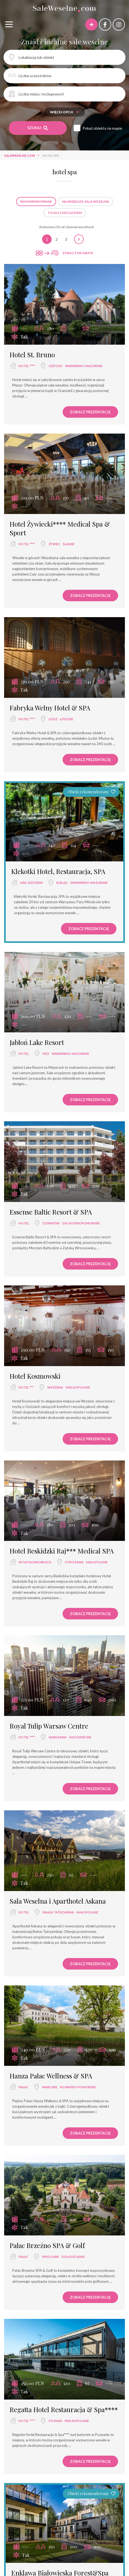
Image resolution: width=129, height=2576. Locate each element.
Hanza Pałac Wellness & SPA (51, 2075)
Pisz (46, 1053)
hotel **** (27, 366)
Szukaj (37, 128)
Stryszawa (74, 1562)
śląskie (68, 544)
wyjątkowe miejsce (35, 1562)
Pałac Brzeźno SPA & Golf (47, 2245)
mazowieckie (80, 1737)
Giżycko (56, 366)
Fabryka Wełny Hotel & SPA (50, 707)
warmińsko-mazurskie (83, 366)
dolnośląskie (73, 2256)
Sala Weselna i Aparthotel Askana (58, 1901)
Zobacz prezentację (90, 412)
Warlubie (49, 2087)
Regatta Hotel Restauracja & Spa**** (64, 2409)
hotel (24, 1053)
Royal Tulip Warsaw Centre (49, 1725)
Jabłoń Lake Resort (37, 1042)
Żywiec (54, 544)
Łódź (53, 719)
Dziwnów (51, 1223)
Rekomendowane (36, 201)
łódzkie (66, 719)
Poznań (55, 2421)
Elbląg (62, 882)
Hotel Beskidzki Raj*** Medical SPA (62, 1550)
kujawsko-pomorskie (78, 2087)
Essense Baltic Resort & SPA (51, 1211)
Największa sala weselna (85, 201)
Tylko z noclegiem (65, 213)
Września (55, 1387)
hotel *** (26, 1387)
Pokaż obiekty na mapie (102, 128)
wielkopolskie (78, 1387)
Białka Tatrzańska (58, 1912)
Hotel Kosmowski (35, 1376)
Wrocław (50, 2256)
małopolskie (97, 1562)
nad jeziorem (31, 882)
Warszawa (58, 1737)
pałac (23, 2087)
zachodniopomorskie (81, 1223)
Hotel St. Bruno (32, 354)
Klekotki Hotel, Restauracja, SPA (58, 871)
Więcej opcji (64, 112)
